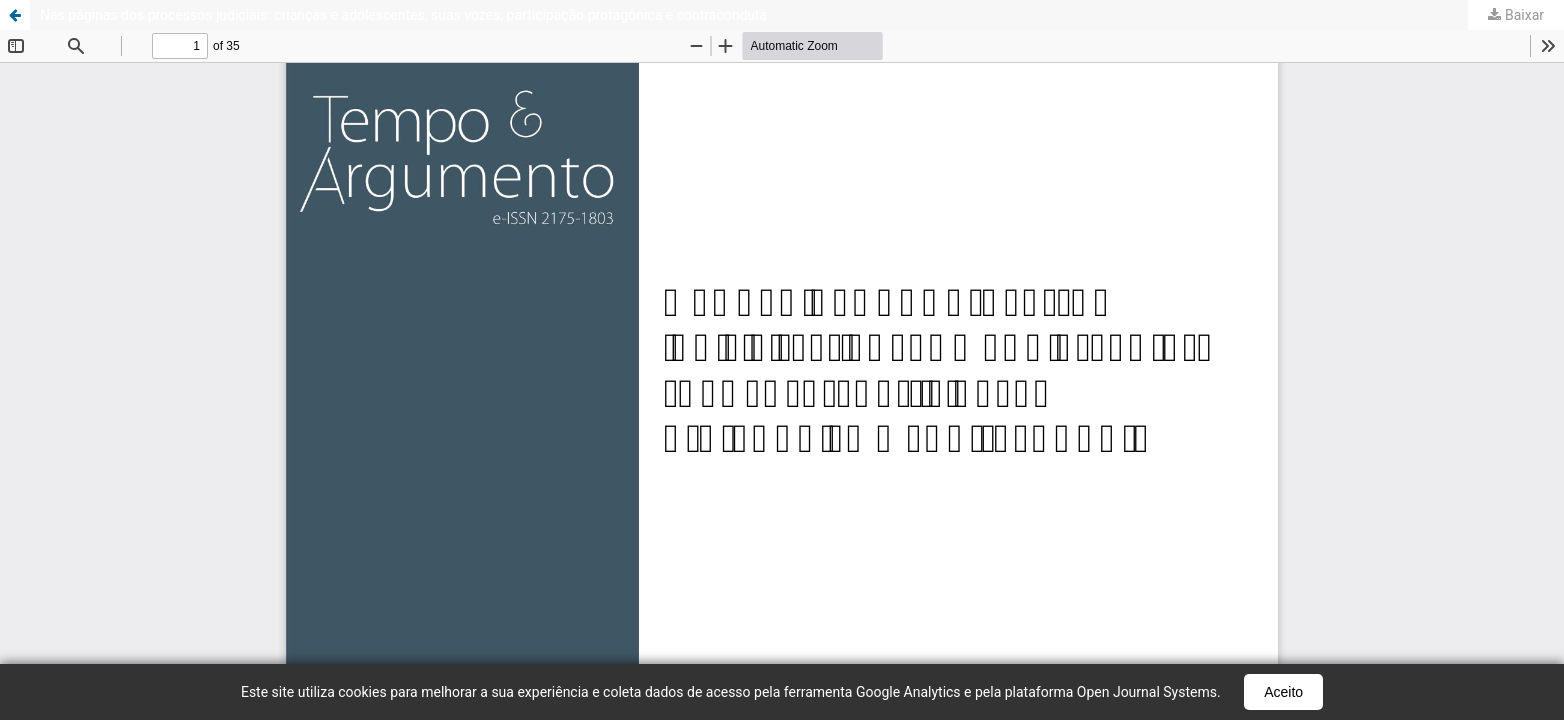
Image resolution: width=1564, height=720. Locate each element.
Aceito (1283, 692)
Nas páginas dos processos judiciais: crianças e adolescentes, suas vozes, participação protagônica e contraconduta (403, 15)
